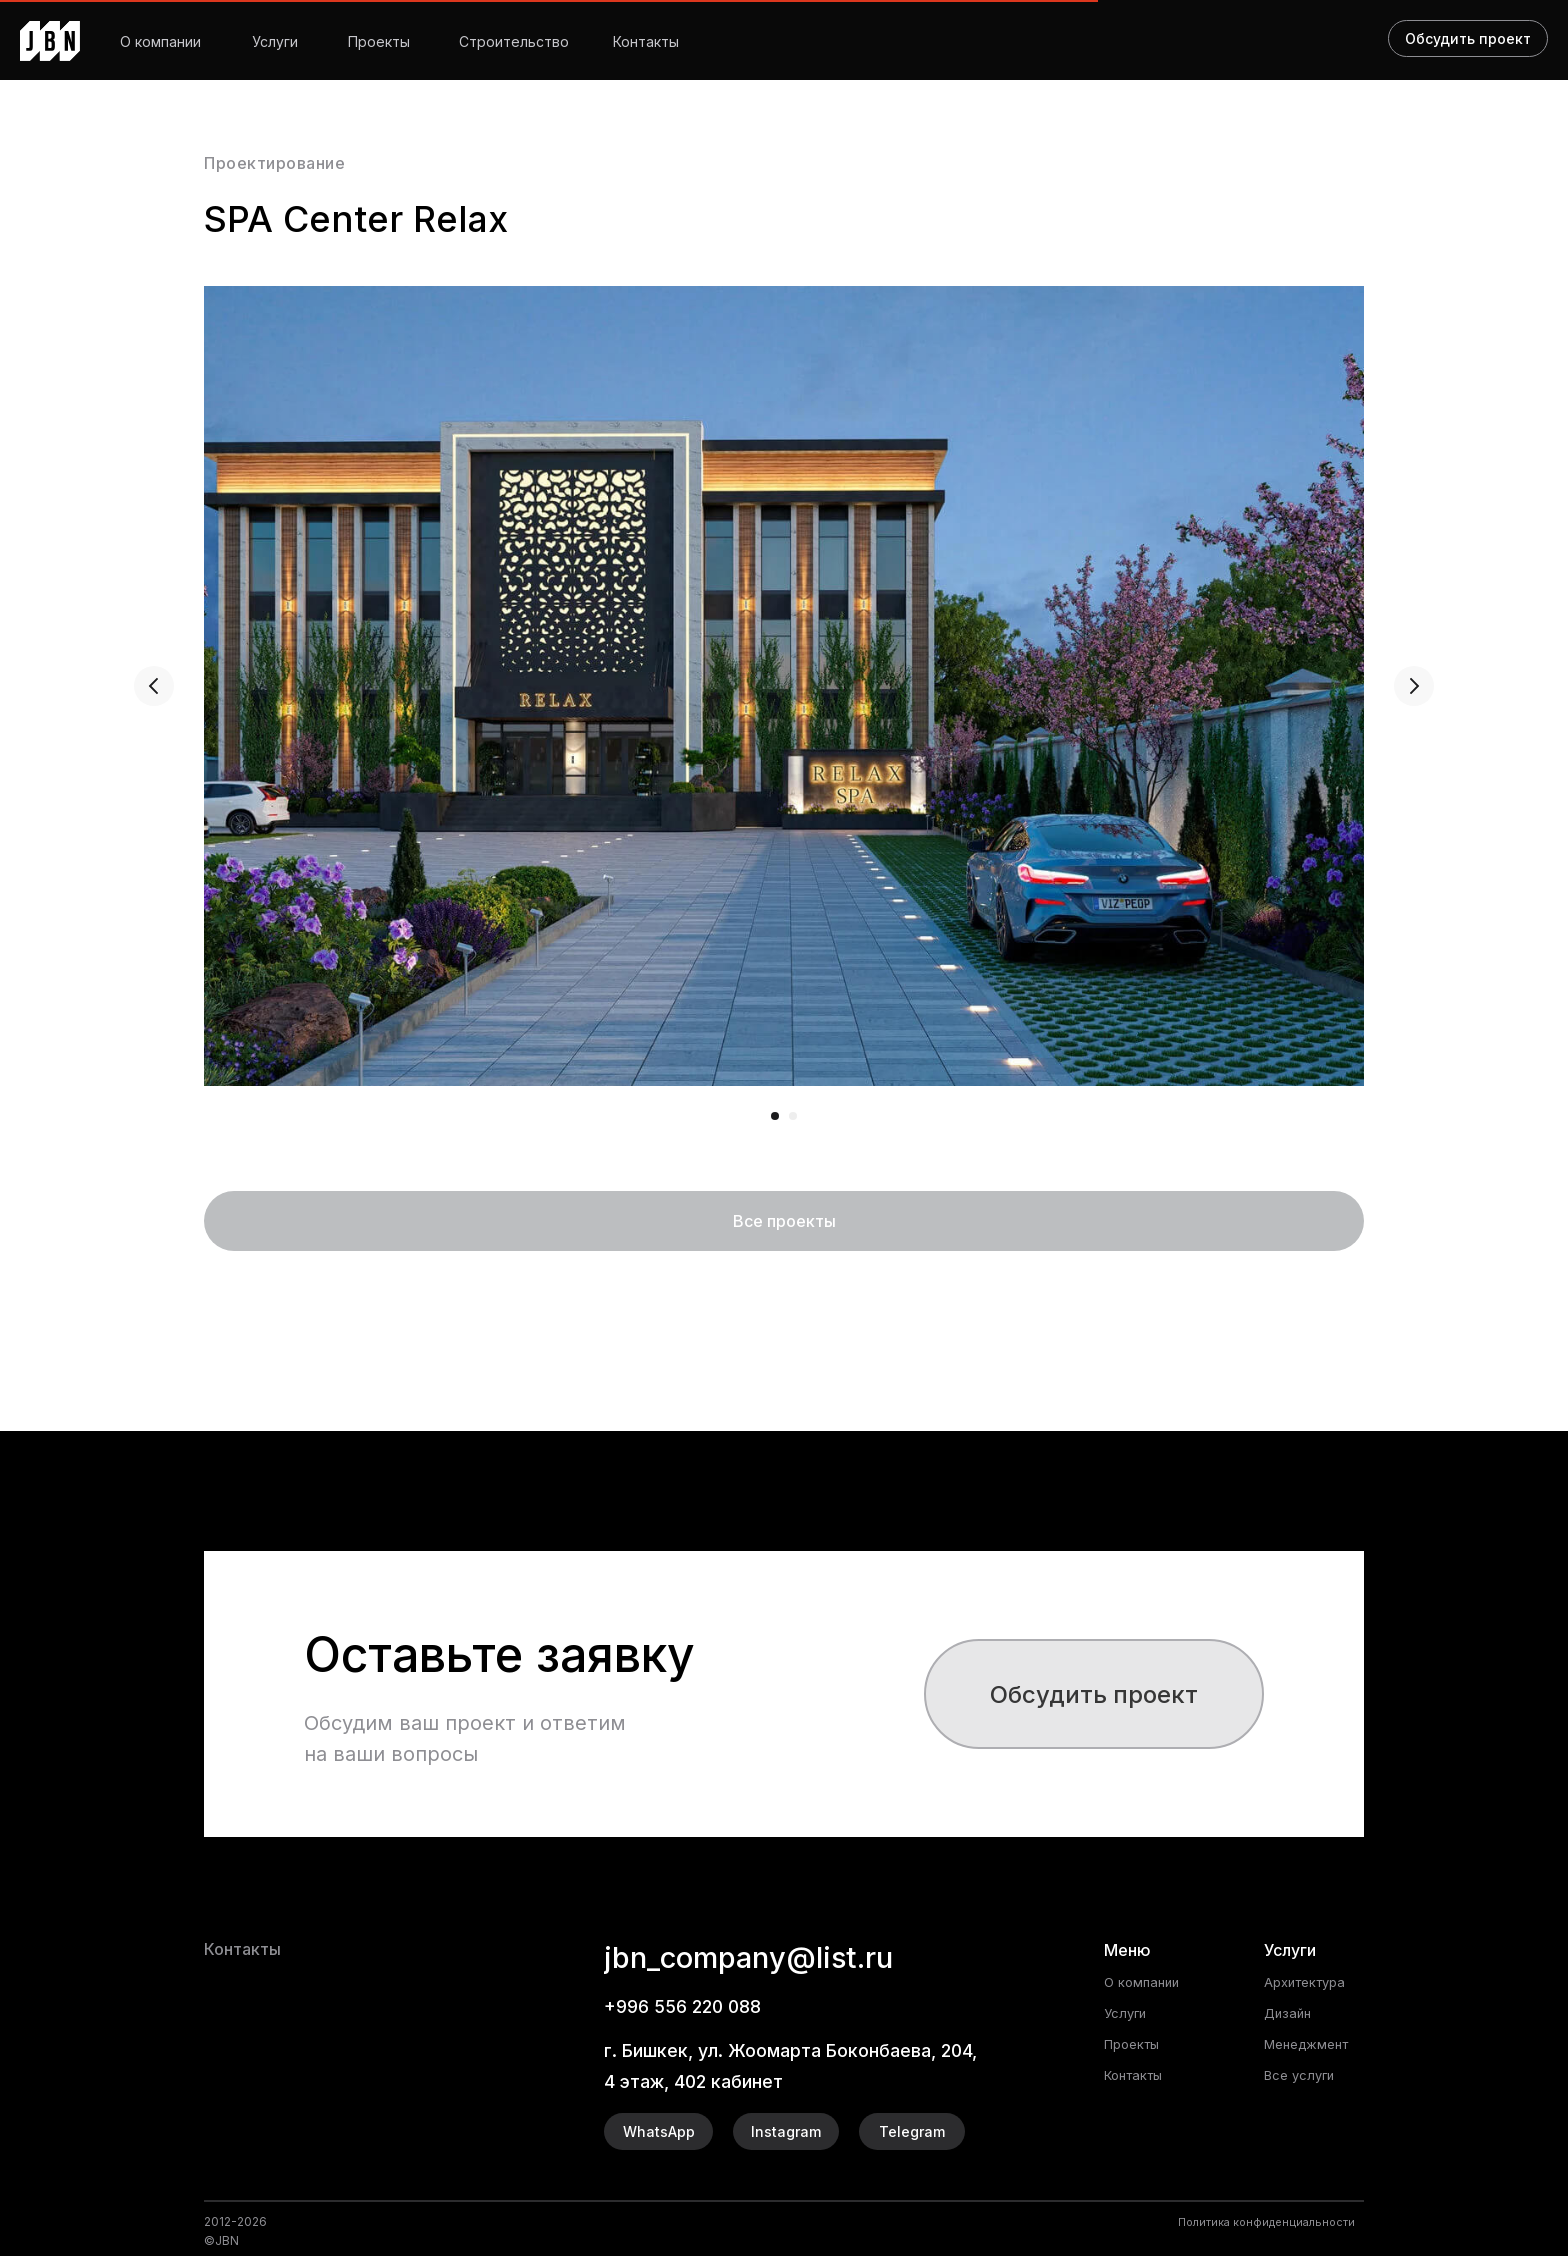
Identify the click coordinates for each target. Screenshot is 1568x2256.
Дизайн (1289, 2012)
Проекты (379, 41)
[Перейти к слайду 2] (793, 1116)
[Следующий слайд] (1414, 686)
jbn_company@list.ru (787, 1955)
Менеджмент (1311, 2043)
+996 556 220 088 (691, 2006)
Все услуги (1302, 2074)
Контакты (646, 41)
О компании (160, 41)
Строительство (514, 41)
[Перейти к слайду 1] (775, 1116)
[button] (1094, 1694)
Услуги (275, 41)
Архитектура (1309, 1981)
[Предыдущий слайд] (154, 686)
